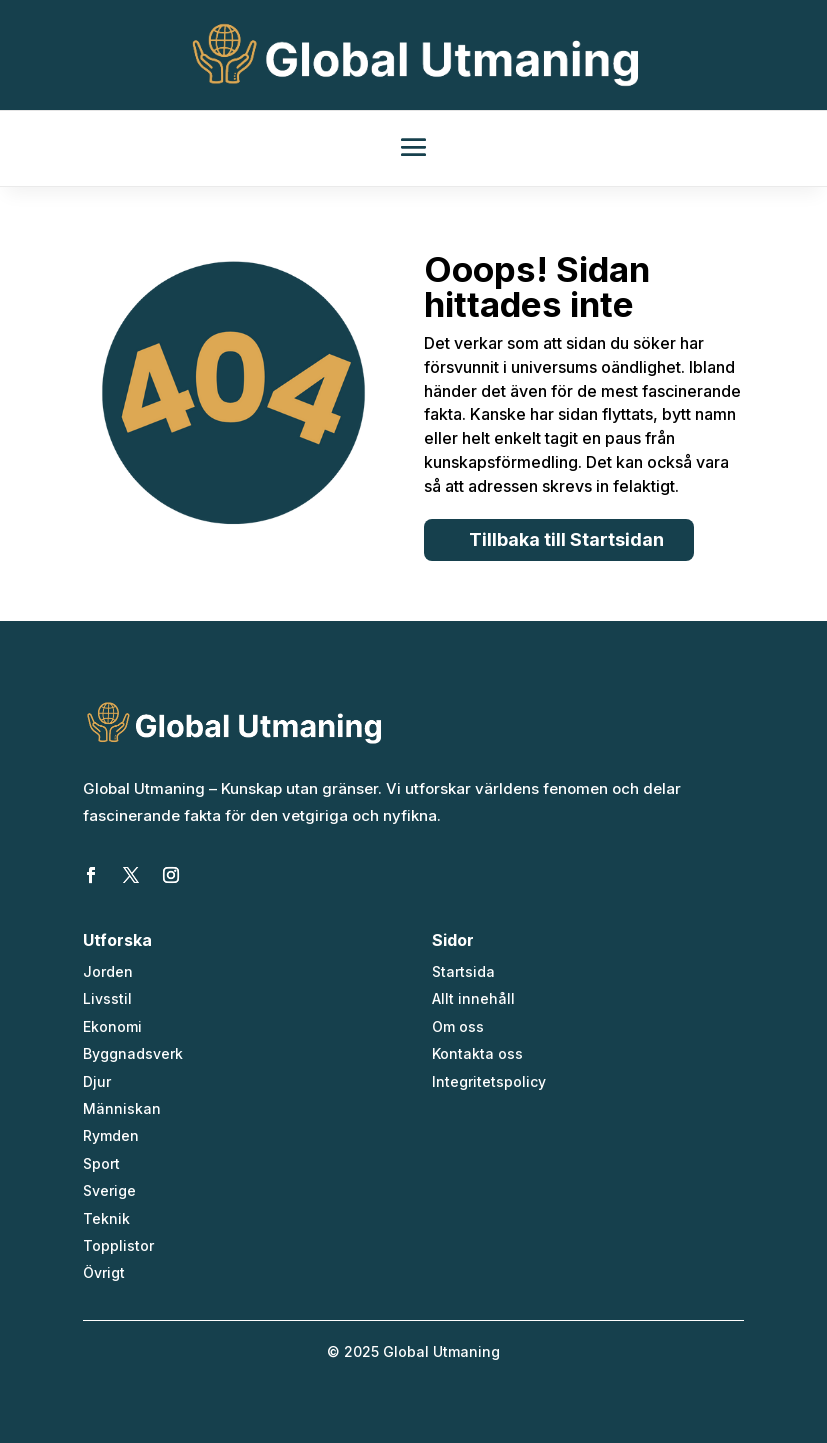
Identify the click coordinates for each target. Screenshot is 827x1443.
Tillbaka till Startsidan (566, 539)
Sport (101, 1163)
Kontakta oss (477, 1053)
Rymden (111, 1135)
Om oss (458, 1026)
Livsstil (107, 998)
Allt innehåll (473, 998)
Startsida (463, 971)
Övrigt (104, 1272)
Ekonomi (112, 1026)
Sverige (109, 1190)
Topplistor (118, 1245)
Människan (122, 1108)
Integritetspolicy (489, 1081)
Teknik (106, 1218)
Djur (97, 1081)
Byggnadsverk (133, 1053)
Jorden (108, 971)
